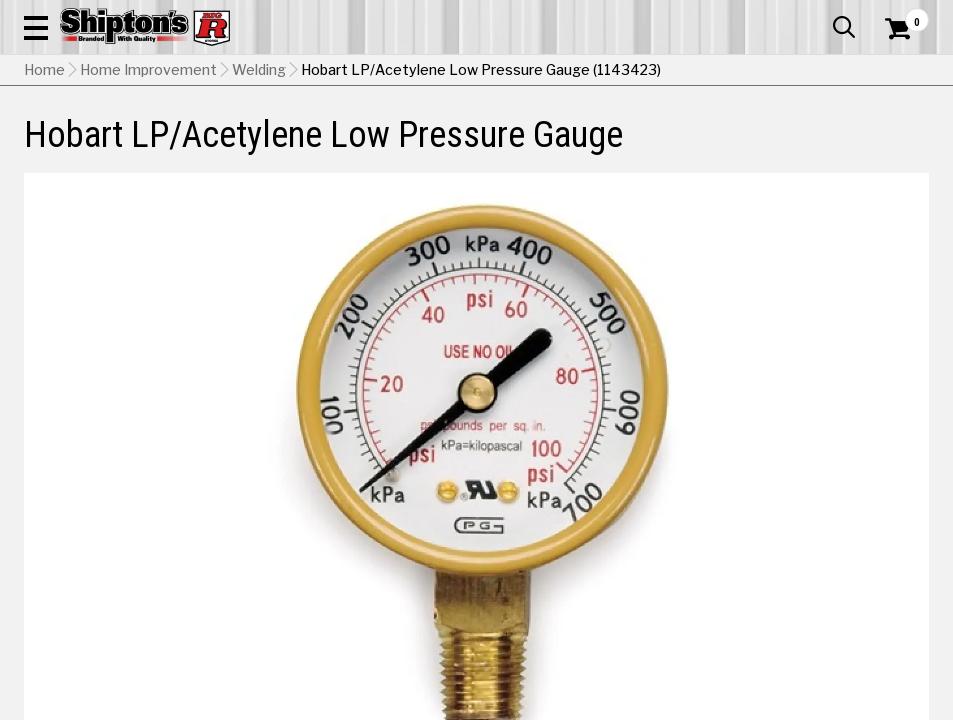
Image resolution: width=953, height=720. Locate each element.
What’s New (817, 15)
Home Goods (426, 147)
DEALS (907, 147)
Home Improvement (533, 147)
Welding (259, 195)
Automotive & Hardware (218, 147)
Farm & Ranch (337, 147)
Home (44, 195)
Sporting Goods (828, 147)
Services (901, 15)
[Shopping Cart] (895, 55)
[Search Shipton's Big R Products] (522, 72)
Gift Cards (729, 15)
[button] (588, 72)
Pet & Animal (736, 147)
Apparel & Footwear (80, 147)
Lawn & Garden (645, 147)
